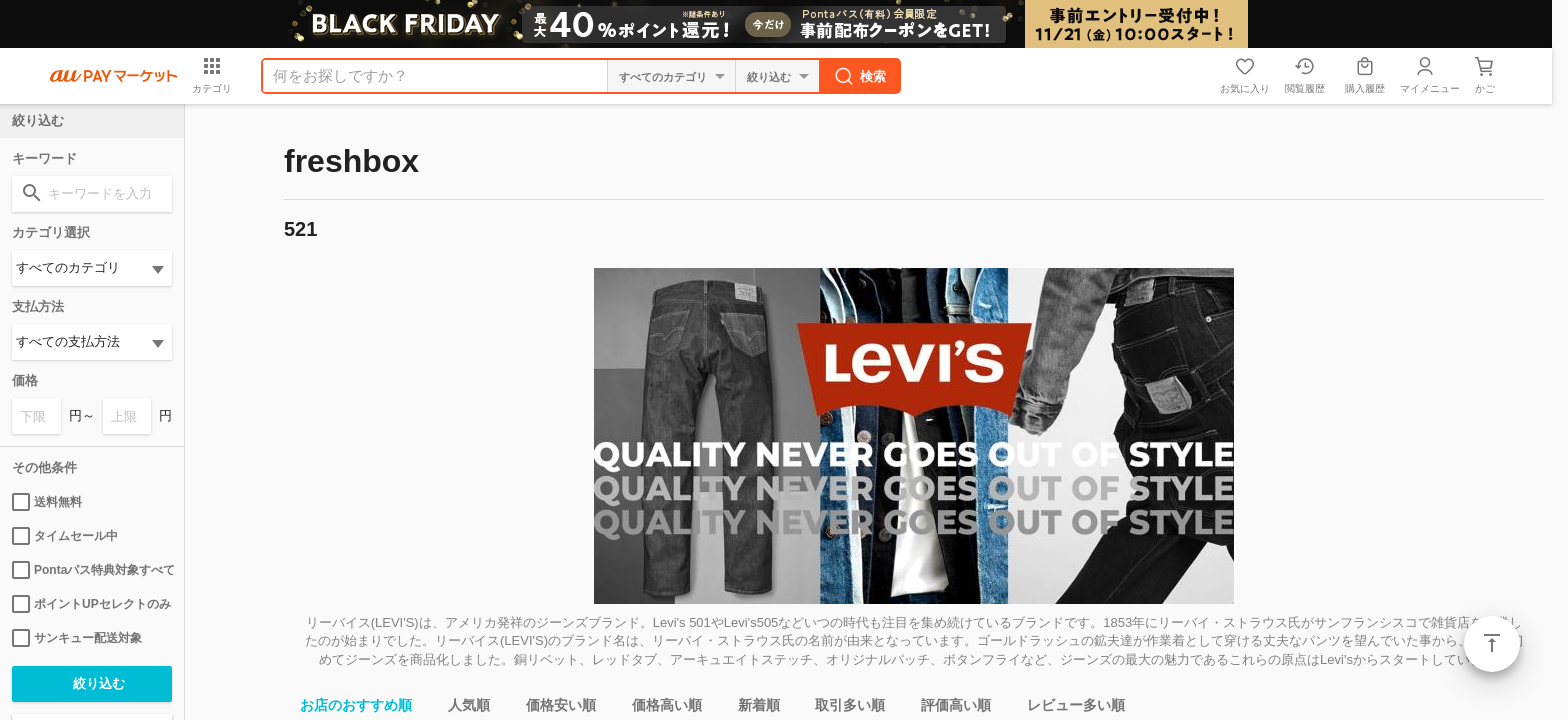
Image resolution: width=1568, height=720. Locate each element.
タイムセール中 (65, 536)
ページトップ (1492, 644)
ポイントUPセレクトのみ (91, 604)
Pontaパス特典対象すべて (92, 570)
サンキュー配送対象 (77, 638)
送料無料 (47, 502)
